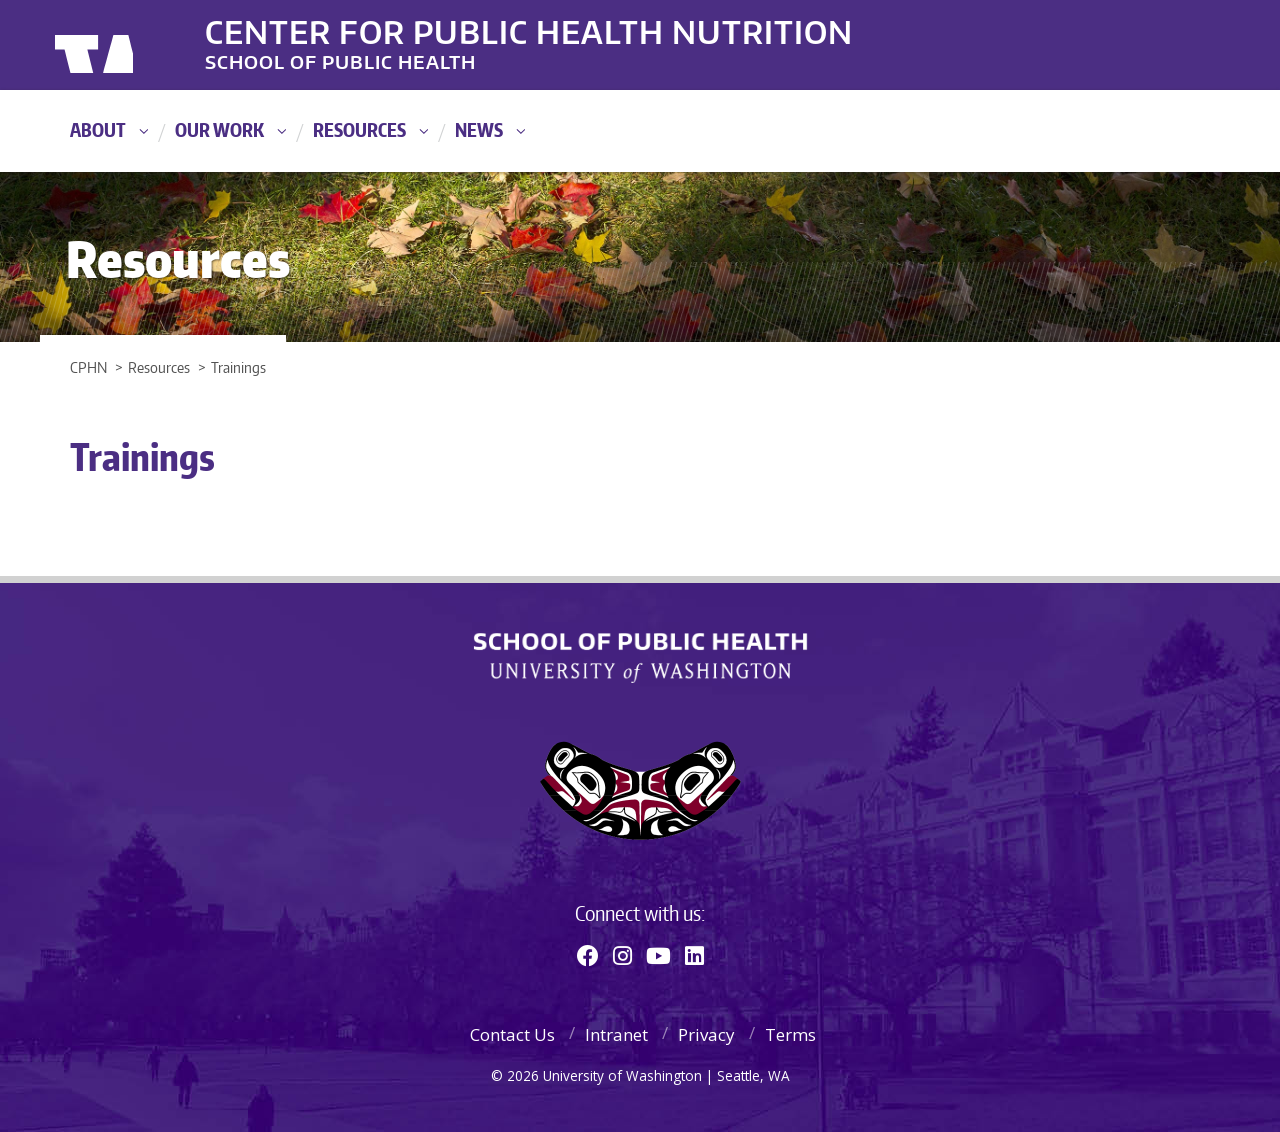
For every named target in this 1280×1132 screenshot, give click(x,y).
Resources (359, 129)
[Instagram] (622, 955)
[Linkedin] (694, 955)
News (479, 129)
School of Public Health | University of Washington (640, 658)
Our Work (219, 129)
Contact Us (512, 1034)
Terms (790, 1034)
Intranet (616, 1034)
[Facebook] (588, 955)
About (98, 129)
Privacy (706, 1034)
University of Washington (136, 45)
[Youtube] (658, 955)
